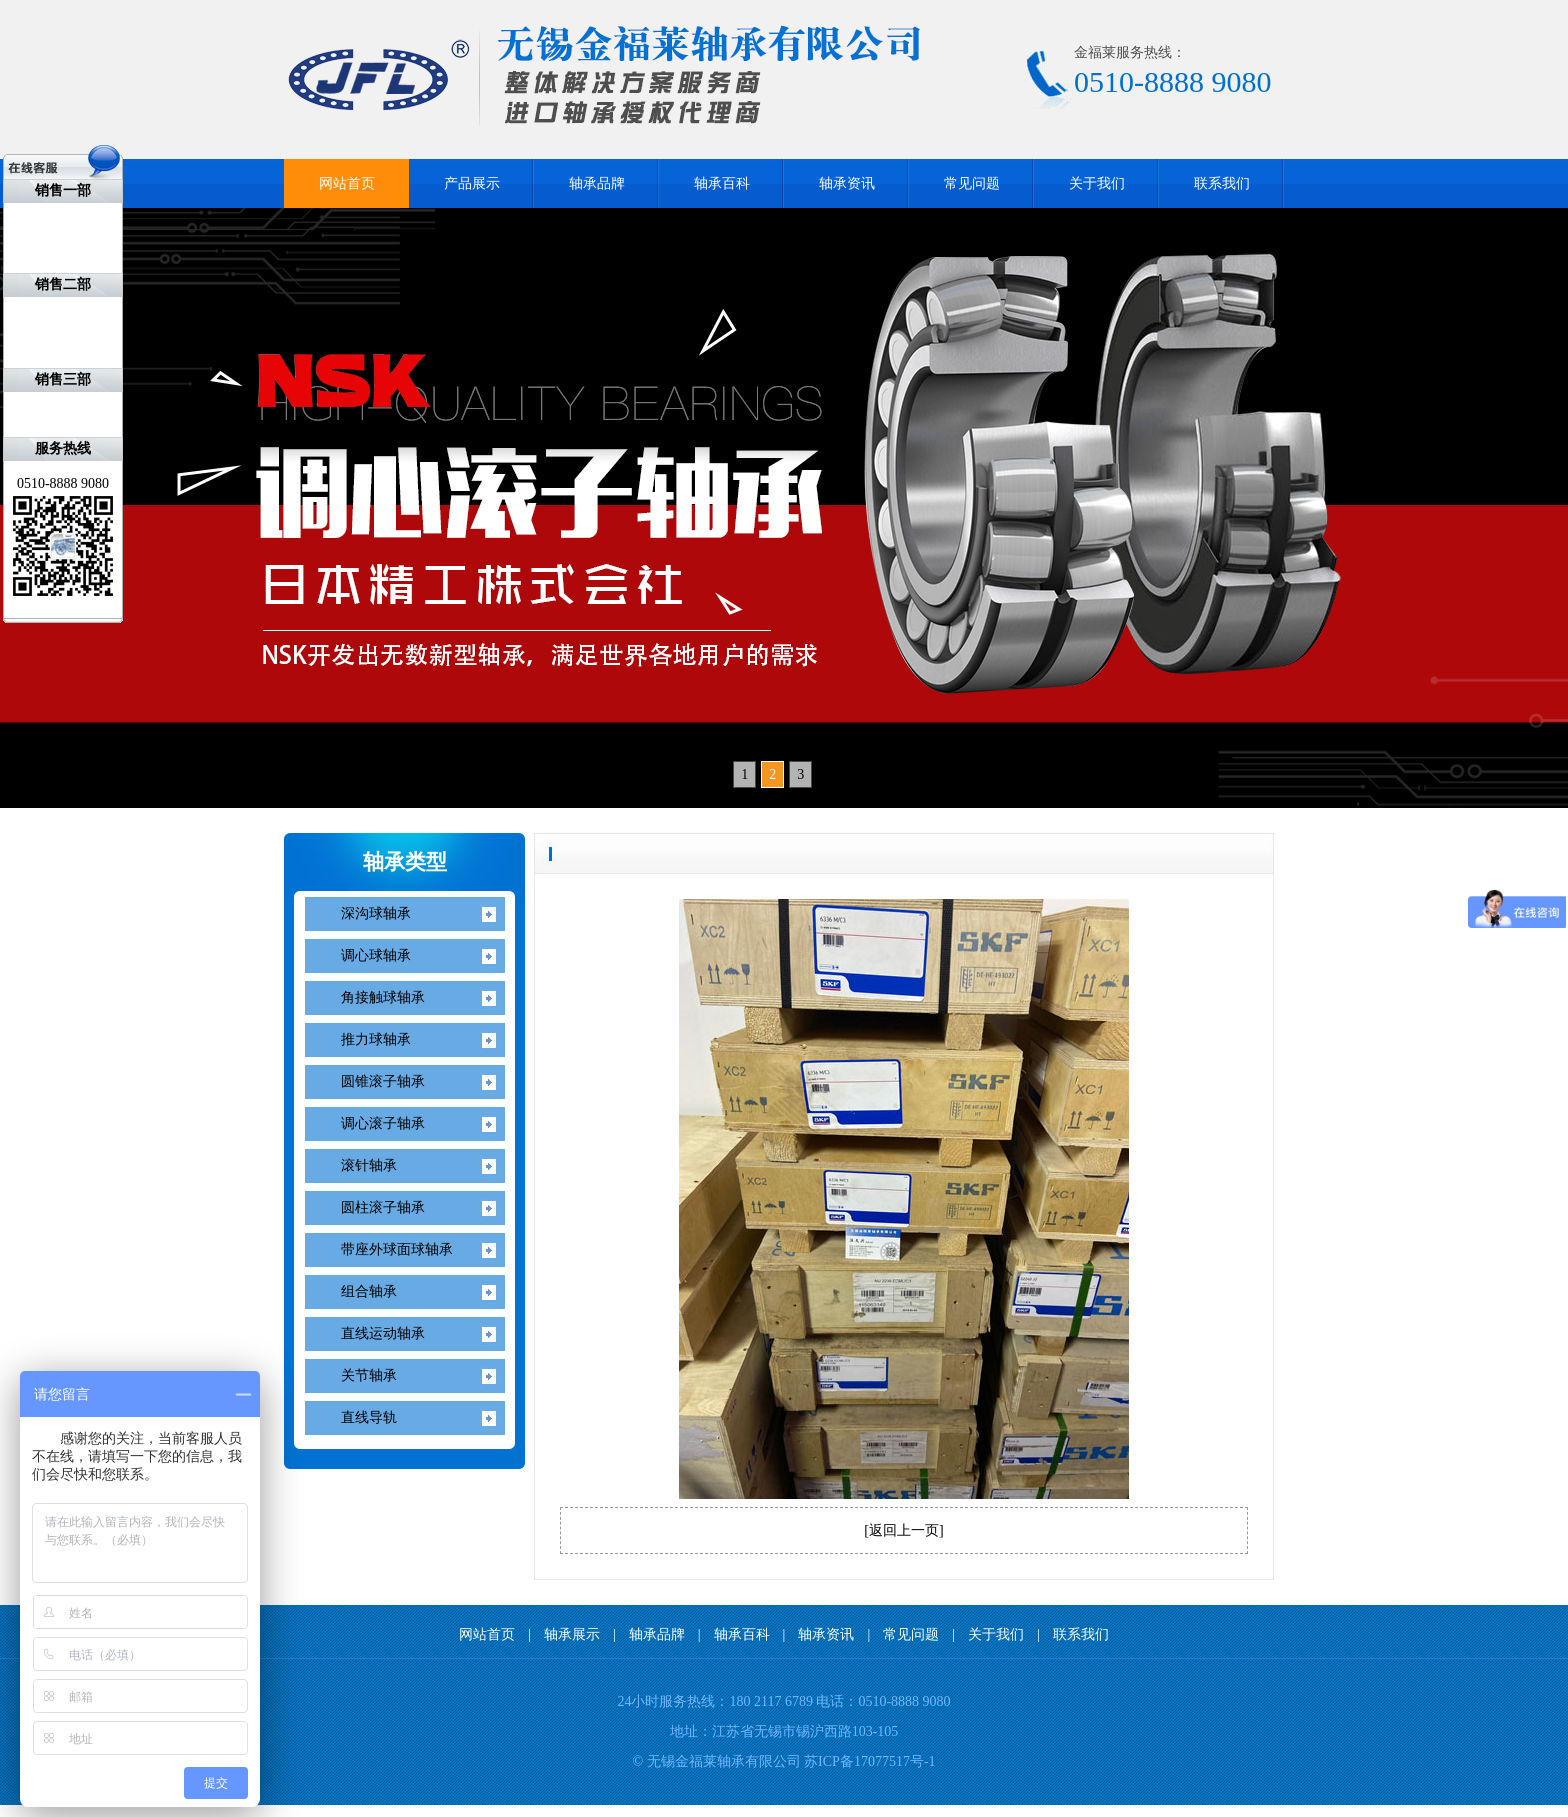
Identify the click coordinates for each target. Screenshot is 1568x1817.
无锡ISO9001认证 (159, 1810)
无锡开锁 (129, 1810)
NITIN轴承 (59, 1810)
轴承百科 (722, 183)
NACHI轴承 (33, 1810)
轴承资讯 (847, 183)
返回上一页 (904, 1530)
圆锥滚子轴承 (383, 1081)
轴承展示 (572, 1634)
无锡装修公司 (226, 1810)
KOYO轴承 (105, 1810)
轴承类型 (405, 862)
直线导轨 (369, 1417)
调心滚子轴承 (383, 1123)
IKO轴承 (9, 1810)
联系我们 (1222, 183)
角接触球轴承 (383, 997)
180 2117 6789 (770, 1701)
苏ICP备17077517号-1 (869, 1761)
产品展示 (472, 183)
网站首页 (347, 183)
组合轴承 (369, 1291)
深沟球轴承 (376, 913)
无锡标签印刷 (194, 1810)
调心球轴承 (376, 955)
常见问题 (972, 183)
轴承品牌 (597, 183)
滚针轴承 (369, 1165)
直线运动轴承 (383, 1333)
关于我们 (1097, 183)
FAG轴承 (82, 1810)
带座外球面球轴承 (397, 1249)
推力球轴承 (376, 1039)
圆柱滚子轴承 (383, 1207)
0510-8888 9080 (904, 1701)
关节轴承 (369, 1375)
